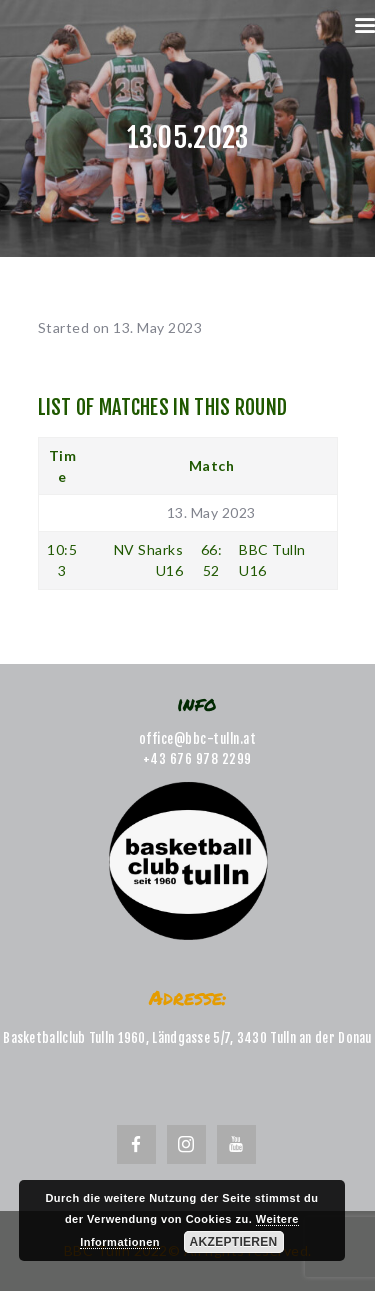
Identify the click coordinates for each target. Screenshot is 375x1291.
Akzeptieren (234, 1242)
